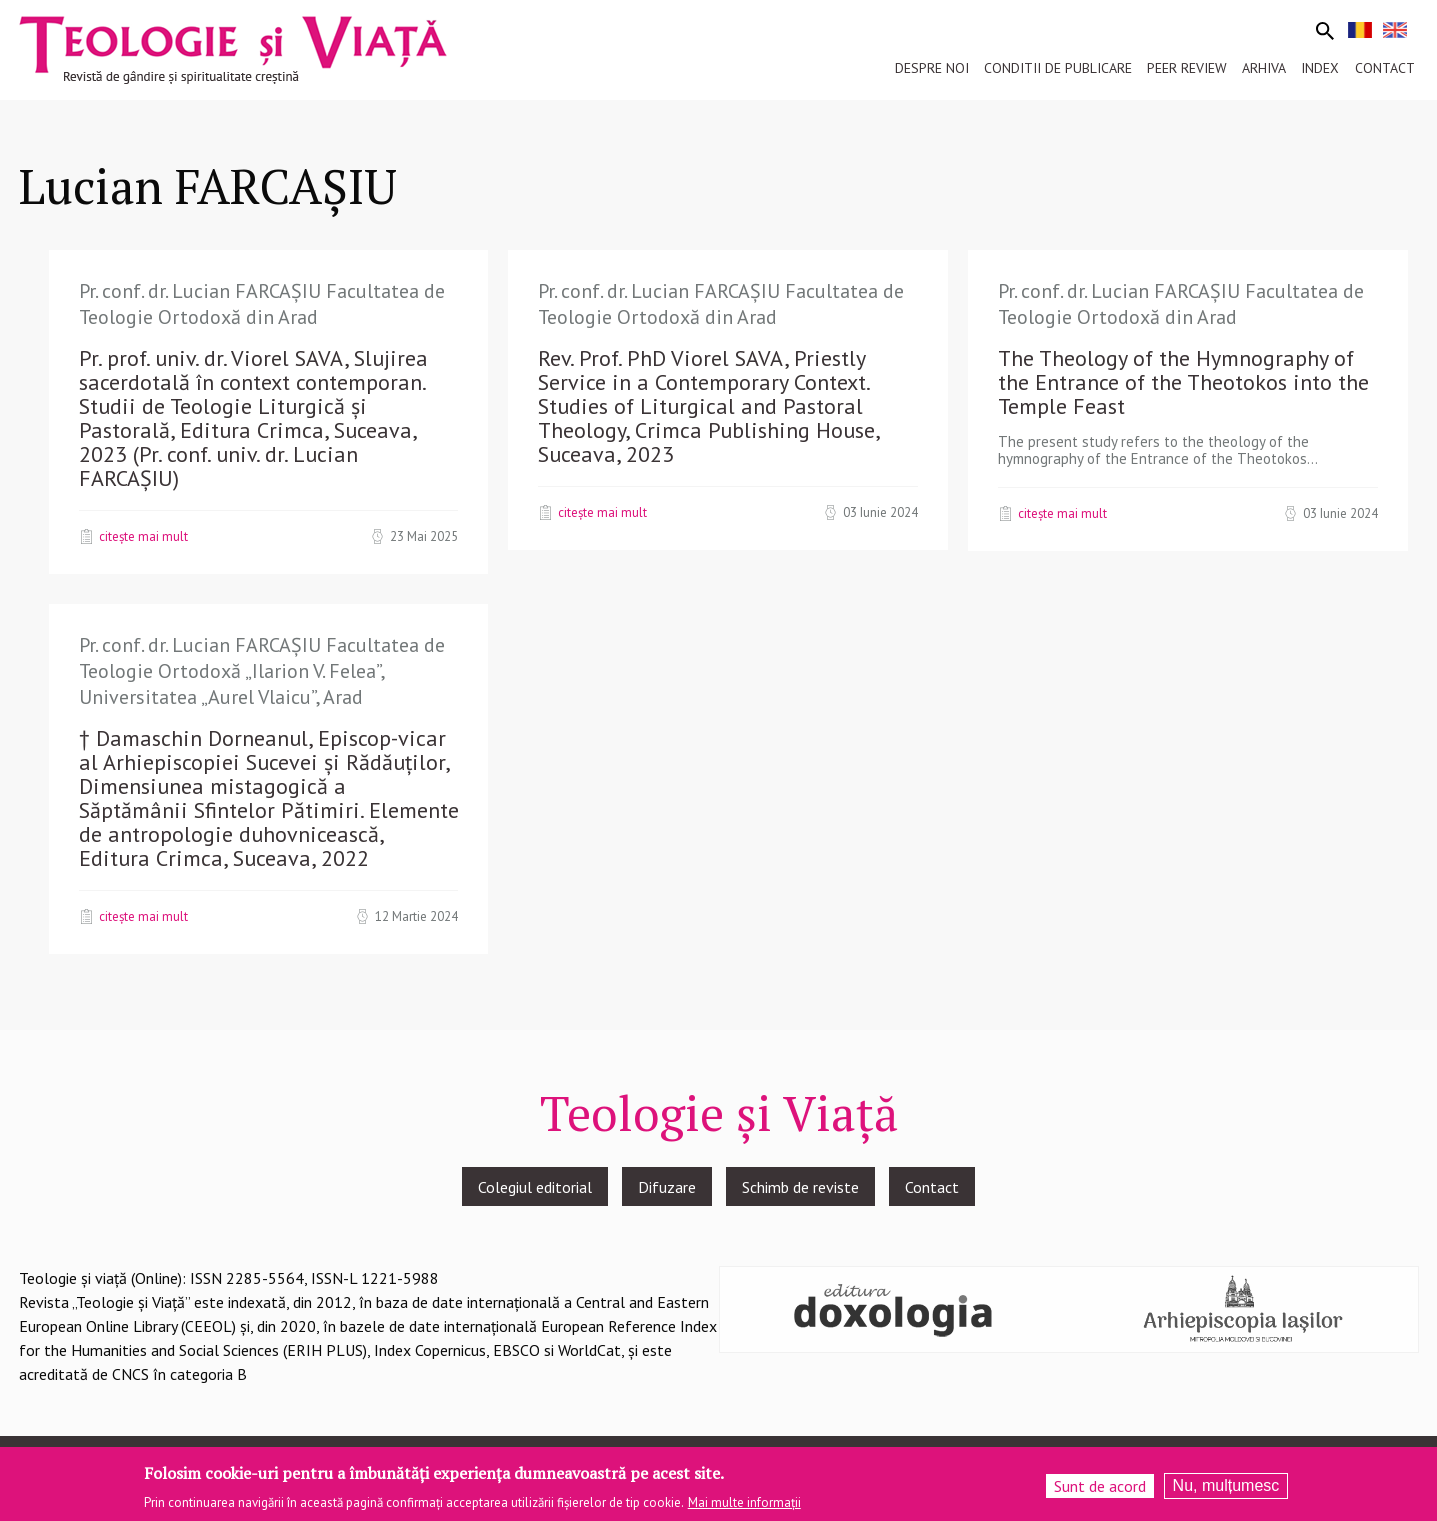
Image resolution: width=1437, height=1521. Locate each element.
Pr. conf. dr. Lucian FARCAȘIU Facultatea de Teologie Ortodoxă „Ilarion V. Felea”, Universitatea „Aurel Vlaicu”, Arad (262, 670)
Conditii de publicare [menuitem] (1058, 68)
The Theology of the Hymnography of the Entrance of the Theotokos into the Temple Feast (1183, 382)
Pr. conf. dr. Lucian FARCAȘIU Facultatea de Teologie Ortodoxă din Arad (262, 304)
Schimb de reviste (800, 1187)
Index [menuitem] (1320, 68)
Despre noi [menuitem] (932, 68)
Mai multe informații (744, 1502)
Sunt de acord (1100, 1486)
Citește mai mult (143, 536)
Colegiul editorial (535, 1187)
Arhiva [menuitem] (1264, 68)
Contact (932, 1187)
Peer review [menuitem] (1187, 68)
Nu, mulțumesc (1226, 1485)
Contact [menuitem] (1385, 68)
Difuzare (667, 1187)
